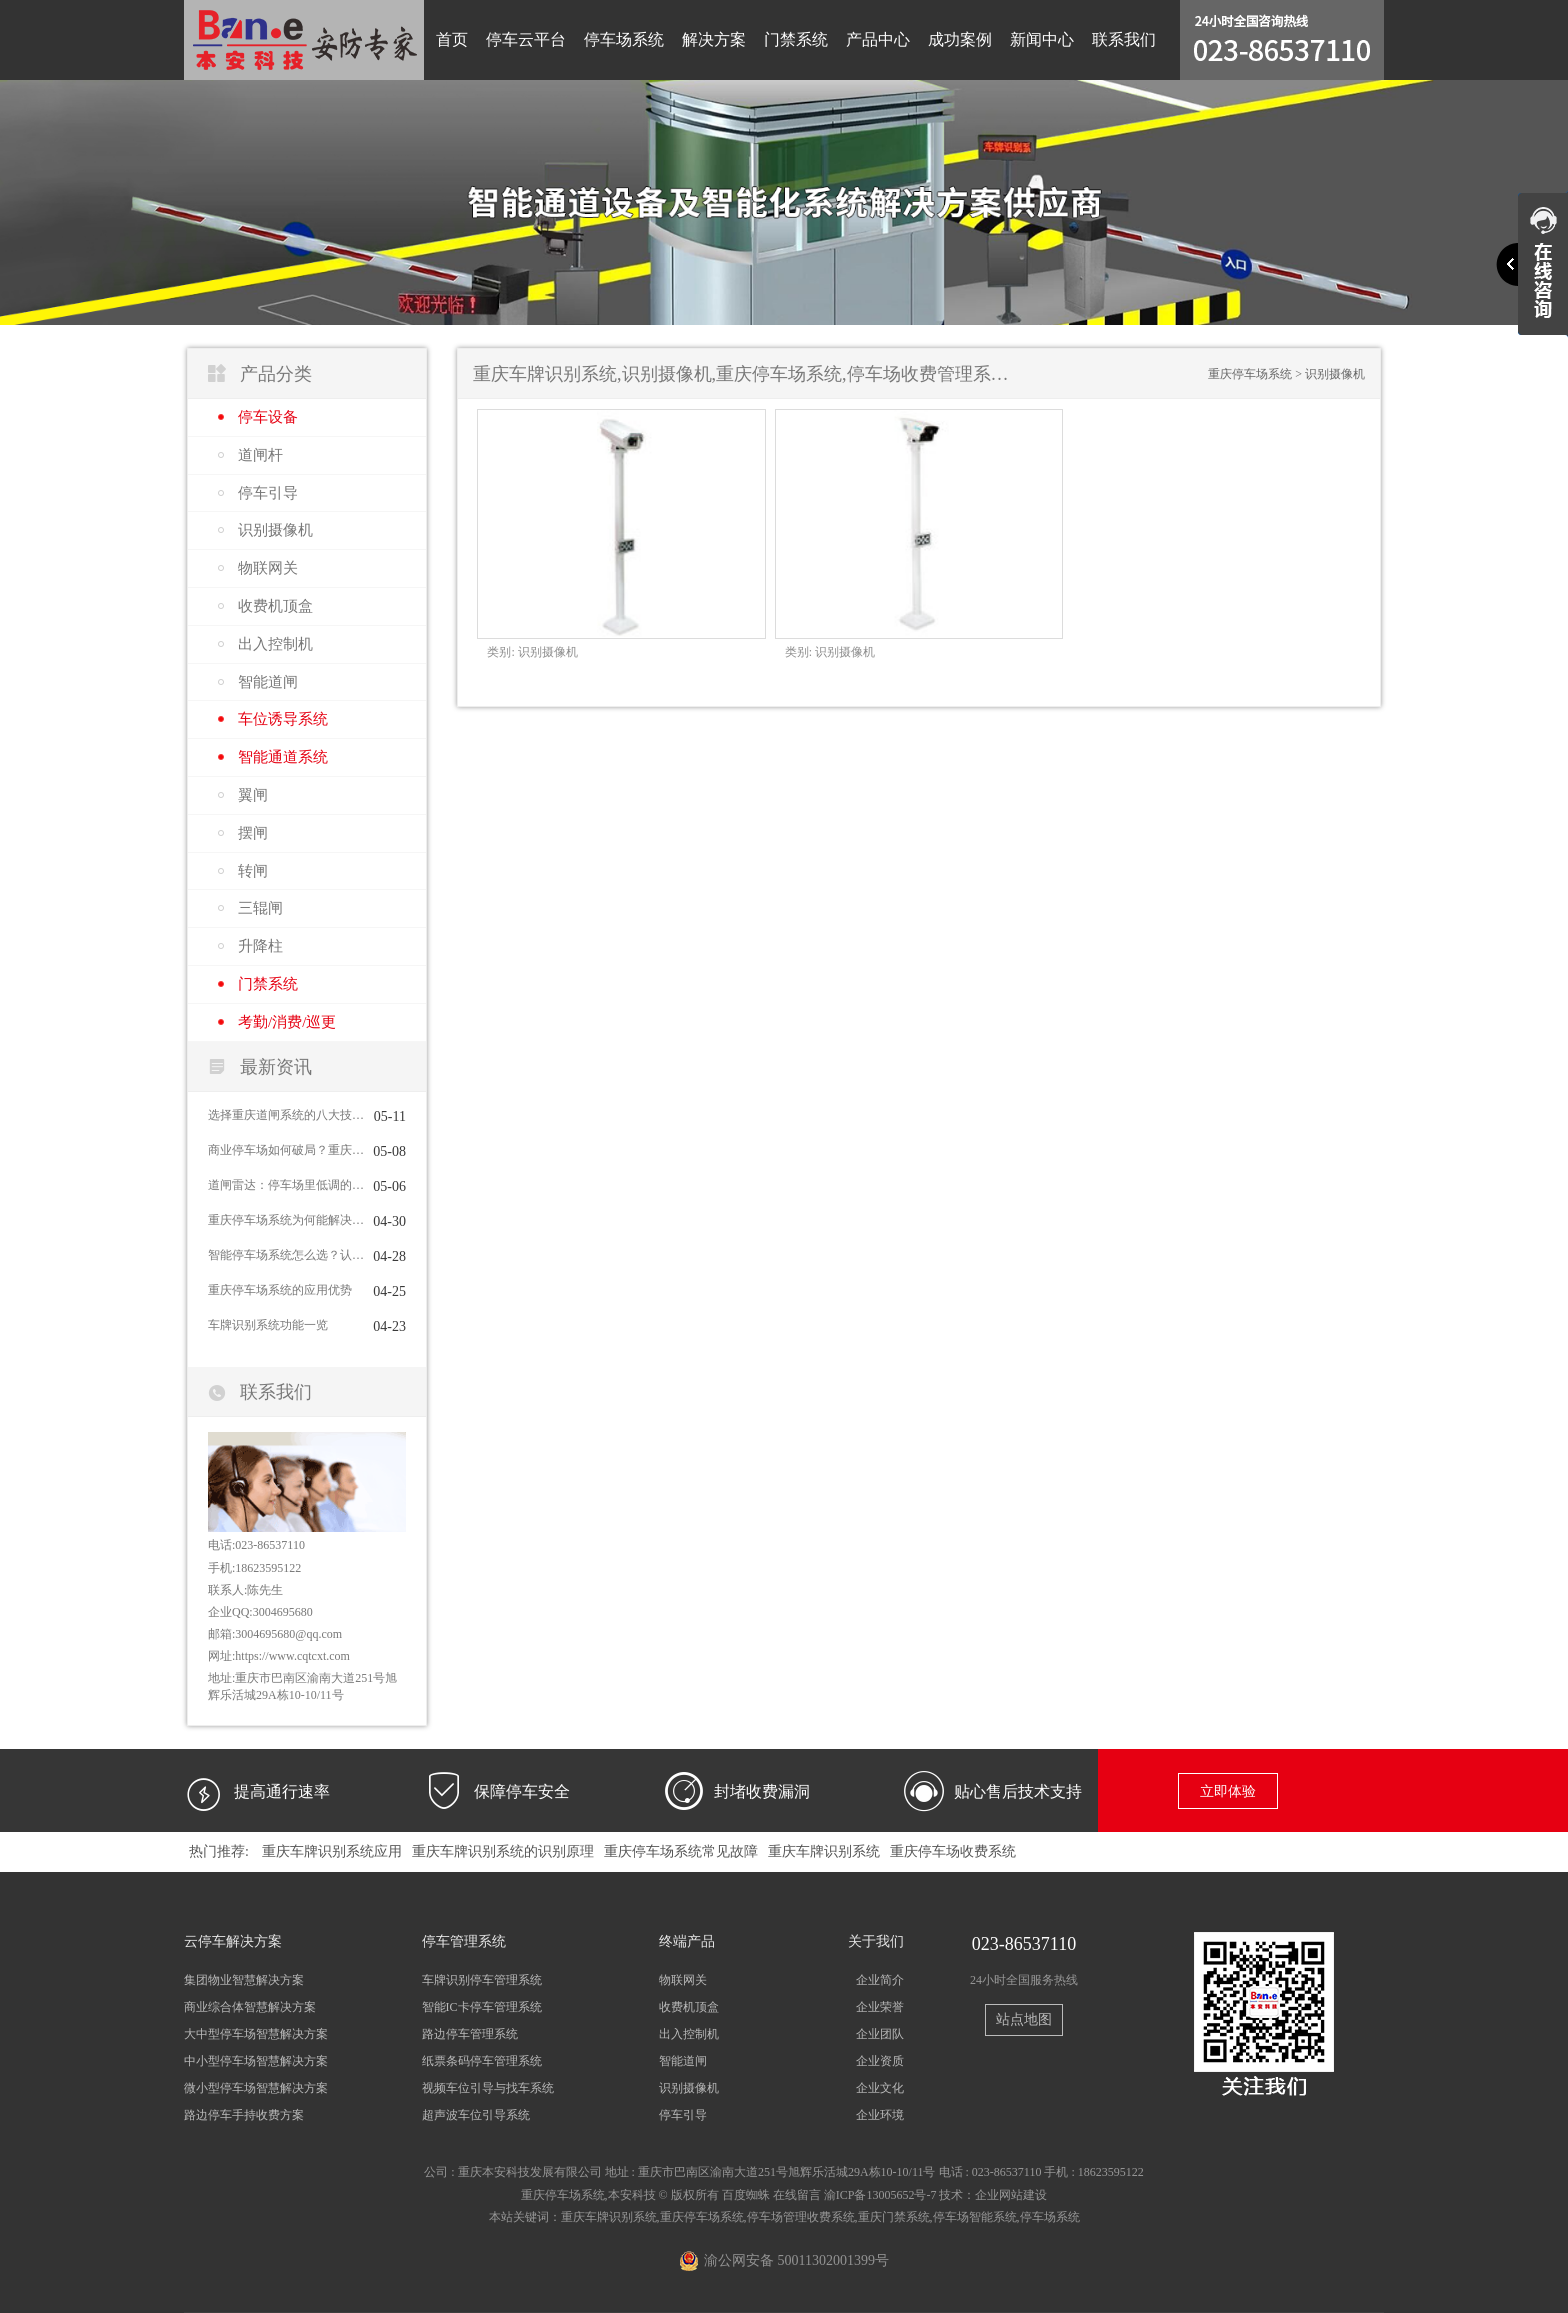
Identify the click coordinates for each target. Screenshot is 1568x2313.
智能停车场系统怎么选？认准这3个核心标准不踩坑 (286, 1255)
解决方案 (714, 39)
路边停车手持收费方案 (244, 2115)
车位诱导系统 (283, 719)
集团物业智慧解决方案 (244, 1980)
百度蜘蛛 (746, 2195)
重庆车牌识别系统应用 (332, 1851)
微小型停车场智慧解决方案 (256, 2088)
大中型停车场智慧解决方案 (256, 2034)
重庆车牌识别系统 (824, 1851)
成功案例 (960, 39)
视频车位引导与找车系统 (488, 2088)
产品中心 (878, 39)
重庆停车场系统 (1250, 374)
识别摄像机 (275, 530)
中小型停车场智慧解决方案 (256, 2061)
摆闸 (253, 833)
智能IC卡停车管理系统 (482, 2007)
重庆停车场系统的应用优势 (280, 1290)
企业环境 (880, 2115)
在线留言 (797, 2195)
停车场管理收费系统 (801, 2217)
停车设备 (268, 417)
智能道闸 (268, 682)
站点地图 (1024, 2019)
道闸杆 (260, 455)
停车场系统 (624, 39)
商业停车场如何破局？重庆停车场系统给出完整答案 (286, 1150)
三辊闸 (260, 908)
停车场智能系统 (975, 2217)
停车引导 (268, 493)
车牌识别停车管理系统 (482, 1980)
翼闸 (253, 795)
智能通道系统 (283, 757)
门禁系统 (796, 39)
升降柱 (260, 946)
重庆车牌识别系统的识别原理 (503, 1851)
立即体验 (1228, 1791)
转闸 (253, 871)
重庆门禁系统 (894, 2217)
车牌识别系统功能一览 (268, 1325)
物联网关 (268, 568)
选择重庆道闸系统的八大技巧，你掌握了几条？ (286, 1115)
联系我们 (1124, 39)
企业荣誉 (880, 2007)
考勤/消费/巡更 (287, 1022)
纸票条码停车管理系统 (482, 2061)
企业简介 (880, 1980)
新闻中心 (1042, 39)
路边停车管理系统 (470, 2034)
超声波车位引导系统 (476, 2115)
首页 (452, 39)
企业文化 (880, 2088)
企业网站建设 (1011, 2195)
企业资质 (880, 2061)
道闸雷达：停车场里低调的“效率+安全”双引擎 (286, 1185)
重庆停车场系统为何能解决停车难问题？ (286, 1220)
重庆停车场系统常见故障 (681, 1851)
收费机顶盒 (275, 606)
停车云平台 (526, 39)
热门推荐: (219, 1851)
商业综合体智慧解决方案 (250, 2007)
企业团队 (880, 2034)
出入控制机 (275, 644)
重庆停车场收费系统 (953, 1851)
